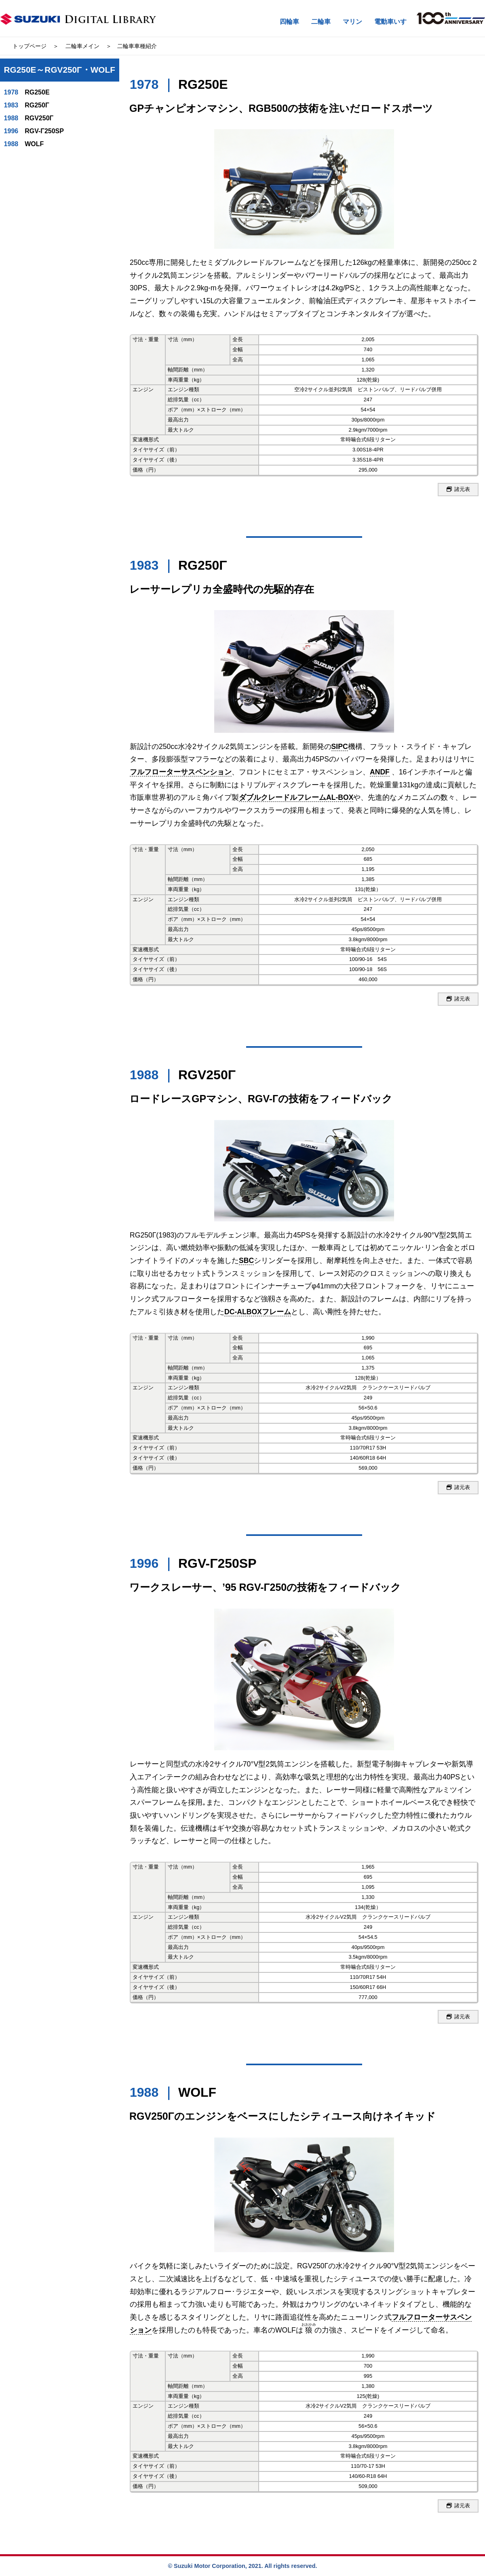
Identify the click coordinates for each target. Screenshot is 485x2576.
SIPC (339, 747)
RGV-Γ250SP (34, 131)
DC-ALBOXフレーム (257, 1312)
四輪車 (289, 21)
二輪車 (321, 21)
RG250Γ (26, 105)
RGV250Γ (29, 118)
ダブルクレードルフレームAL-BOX (296, 797)
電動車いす (390, 21)
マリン (352, 21)
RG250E (27, 92)
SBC (246, 1261)
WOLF (24, 144)
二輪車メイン (82, 46)
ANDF (380, 772)
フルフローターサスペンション (181, 772)
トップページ (29, 46)
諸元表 (458, 490)
